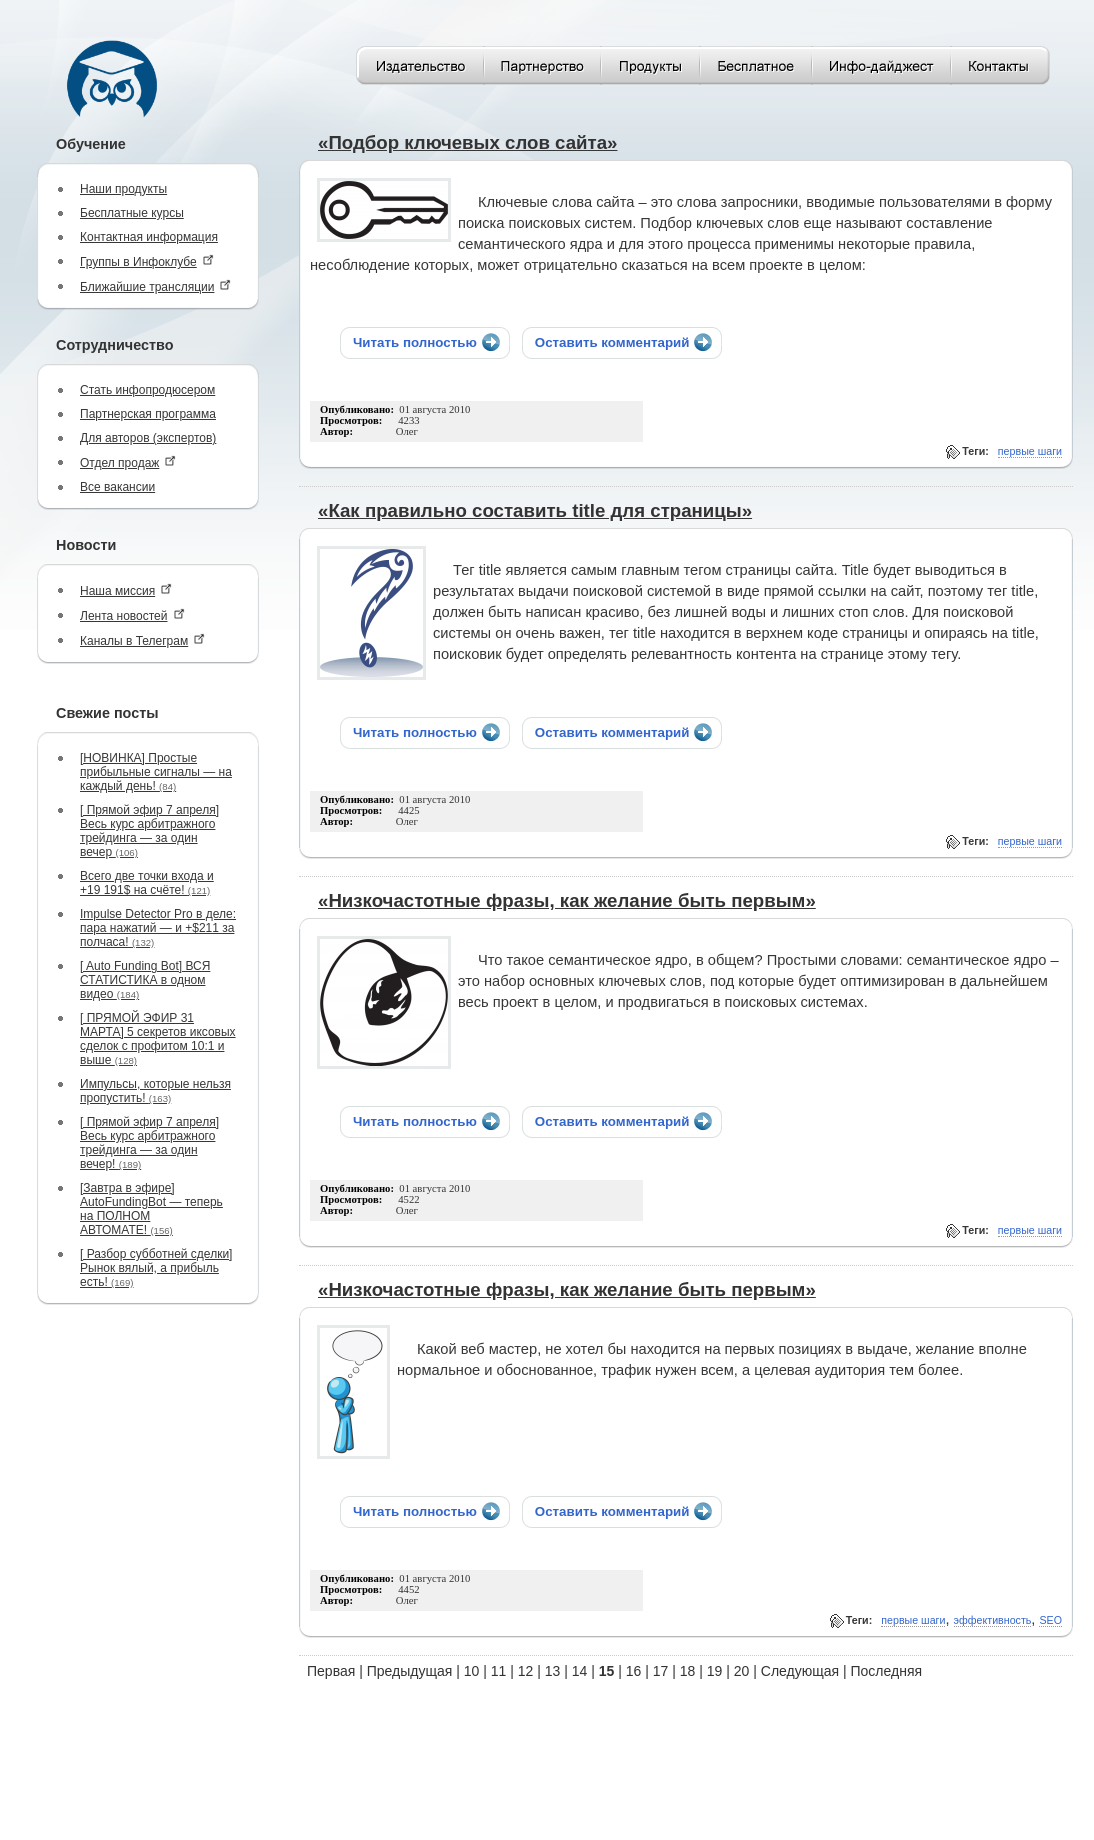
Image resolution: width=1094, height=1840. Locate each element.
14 (580, 1671)
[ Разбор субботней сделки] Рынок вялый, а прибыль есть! (156, 1268)
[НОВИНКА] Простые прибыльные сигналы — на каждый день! (156, 772)
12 (526, 1671)
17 (661, 1671)
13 (553, 1671)
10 (472, 1671)
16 (634, 1671)
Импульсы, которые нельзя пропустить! (155, 1091)
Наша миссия (126, 590)
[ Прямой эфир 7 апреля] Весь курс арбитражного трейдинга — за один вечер (149, 831)
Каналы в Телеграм (142, 640)
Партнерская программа (148, 414)
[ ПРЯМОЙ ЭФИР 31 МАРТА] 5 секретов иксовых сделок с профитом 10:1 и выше (158, 1039)
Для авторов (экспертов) (148, 438)
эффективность (993, 1620)
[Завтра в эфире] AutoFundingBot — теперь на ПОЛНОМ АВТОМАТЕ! (151, 1209)
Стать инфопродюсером (147, 390)
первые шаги (1030, 451)
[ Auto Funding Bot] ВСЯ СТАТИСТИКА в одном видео (145, 980)
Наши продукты (123, 189)
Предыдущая (410, 1671)
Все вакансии (117, 487)
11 (499, 1671)
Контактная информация (149, 237)
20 (742, 1671)
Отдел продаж (128, 462)
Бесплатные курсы (132, 213)
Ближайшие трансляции (155, 286)
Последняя (887, 1671)
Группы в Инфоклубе (147, 261)
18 (688, 1671)
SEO (1050, 1620)
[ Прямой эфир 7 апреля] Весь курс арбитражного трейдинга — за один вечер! (149, 1143)
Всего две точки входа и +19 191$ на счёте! (147, 883)
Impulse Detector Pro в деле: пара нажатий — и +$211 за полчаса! (158, 928)
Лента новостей (132, 615)
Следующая (800, 1671)
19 (715, 1671)
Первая (331, 1671)
